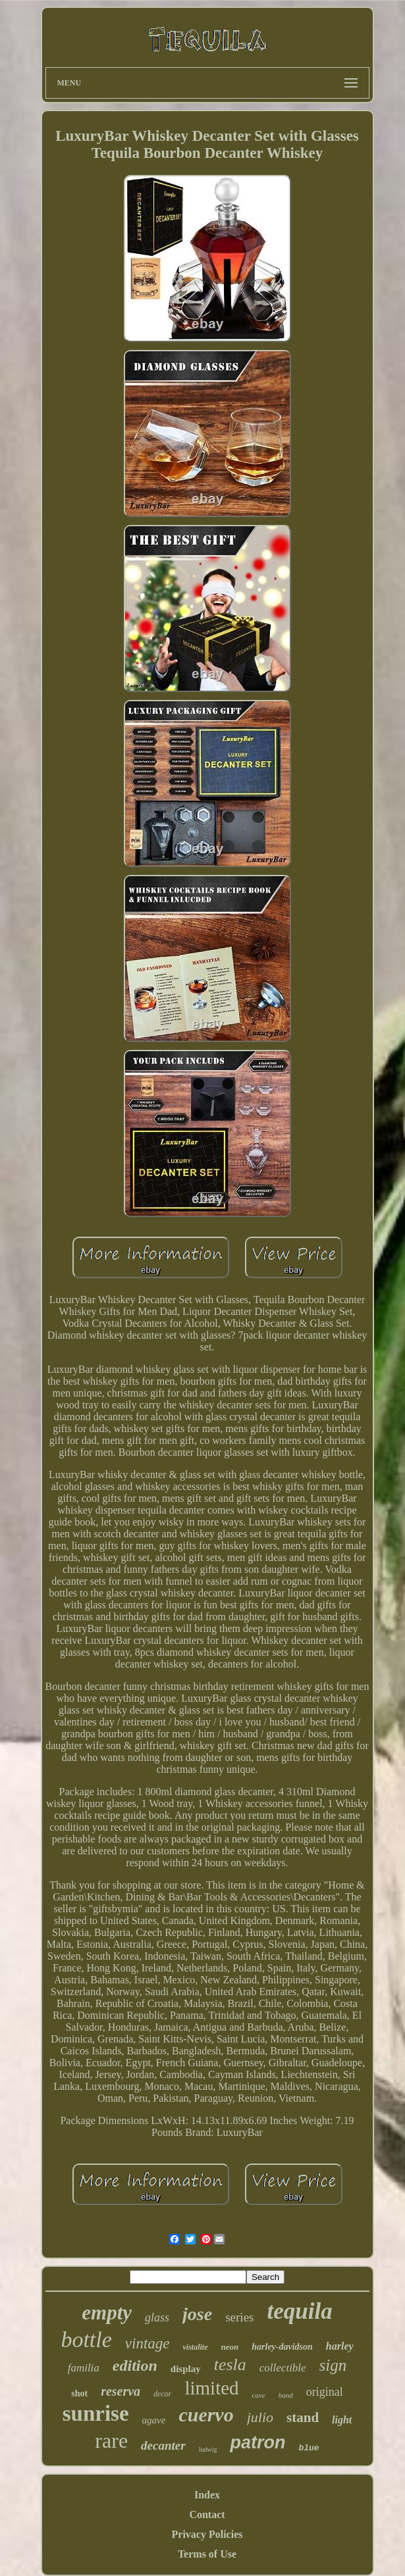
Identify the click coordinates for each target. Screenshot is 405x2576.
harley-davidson (282, 2347)
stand (302, 2417)
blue (308, 2448)
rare (111, 2440)
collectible (282, 2368)
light (342, 2419)
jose (197, 2314)
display (186, 2369)
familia (83, 2368)
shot (79, 2393)
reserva (120, 2391)
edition (135, 2365)
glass (157, 2317)
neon (230, 2347)
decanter (163, 2445)
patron (257, 2442)
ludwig (208, 2449)
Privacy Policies (207, 2534)
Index (207, 2494)
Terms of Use (207, 2554)
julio (260, 2417)
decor (162, 2393)
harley (340, 2346)
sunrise (96, 2413)
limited (211, 2387)
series (239, 2317)
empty (107, 2312)
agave (154, 2420)
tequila (299, 2311)
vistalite (195, 2347)
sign (333, 2365)
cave (258, 2395)
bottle (86, 2339)
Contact (207, 2514)
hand (286, 2395)
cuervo (205, 2414)
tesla (230, 2364)
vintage (147, 2343)
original (324, 2391)
